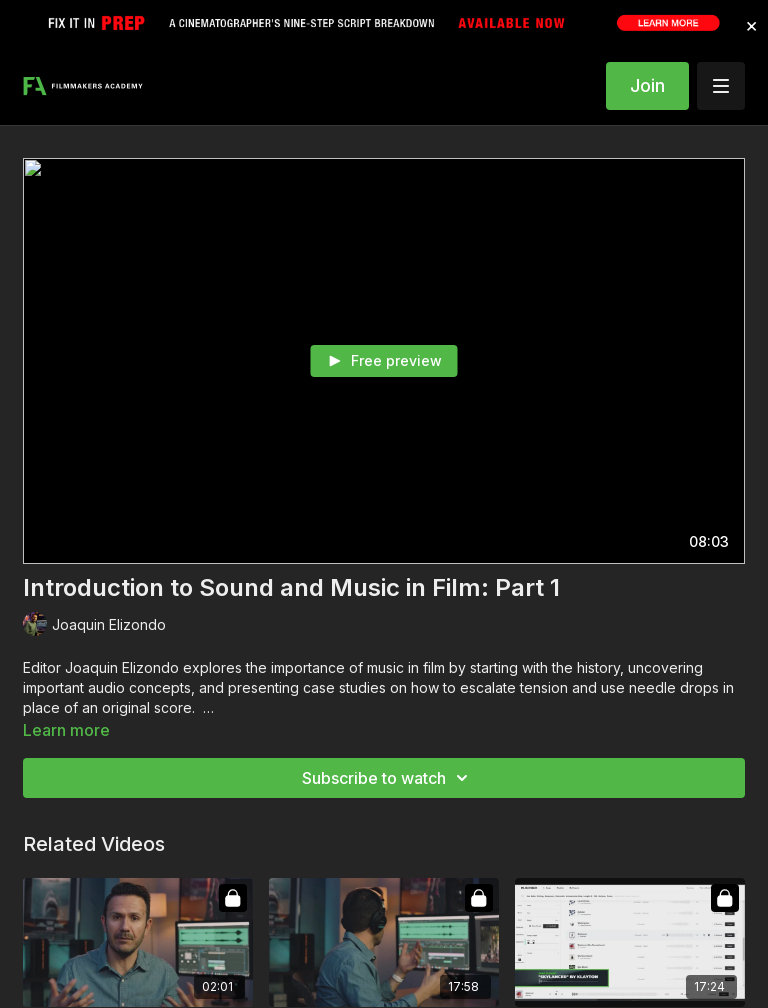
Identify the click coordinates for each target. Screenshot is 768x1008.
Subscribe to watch (388, 778)
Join (647, 85)
